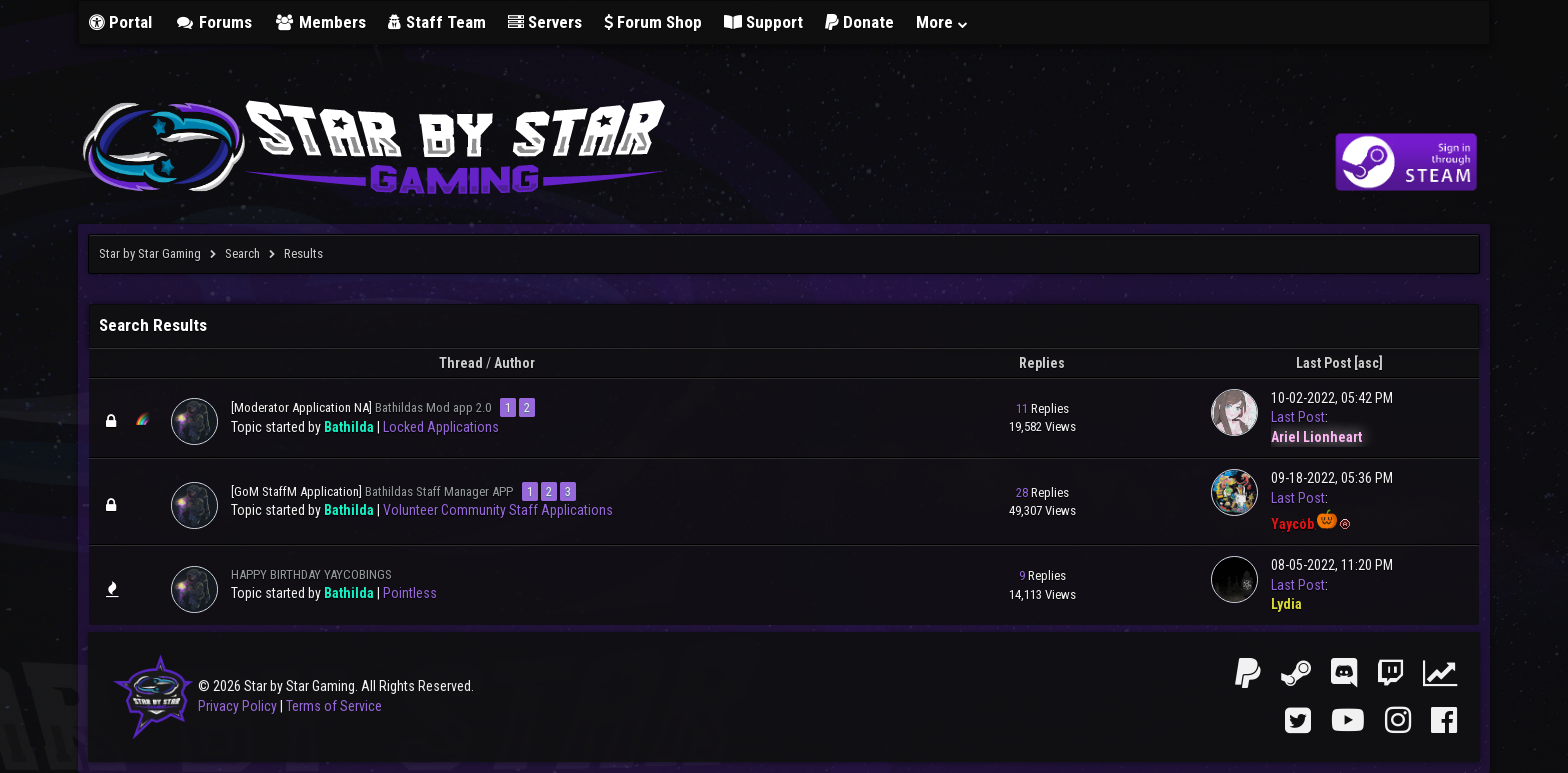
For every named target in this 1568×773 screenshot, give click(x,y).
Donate (859, 22)
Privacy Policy (237, 706)
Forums (213, 22)
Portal (120, 22)
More (943, 22)
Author (514, 363)
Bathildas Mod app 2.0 (433, 407)
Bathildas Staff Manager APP (439, 491)
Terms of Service (334, 706)
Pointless (410, 593)
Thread (461, 363)
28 (1022, 492)
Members (320, 22)
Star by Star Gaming (150, 253)
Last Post (1323, 363)
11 (1022, 408)
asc (1368, 363)
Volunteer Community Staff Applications (498, 510)
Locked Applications (441, 427)
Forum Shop (653, 22)
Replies (1042, 363)
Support (763, 22)
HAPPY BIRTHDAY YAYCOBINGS (311, 574)
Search (242, 253)
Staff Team (437, 22)
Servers (545, 22)
